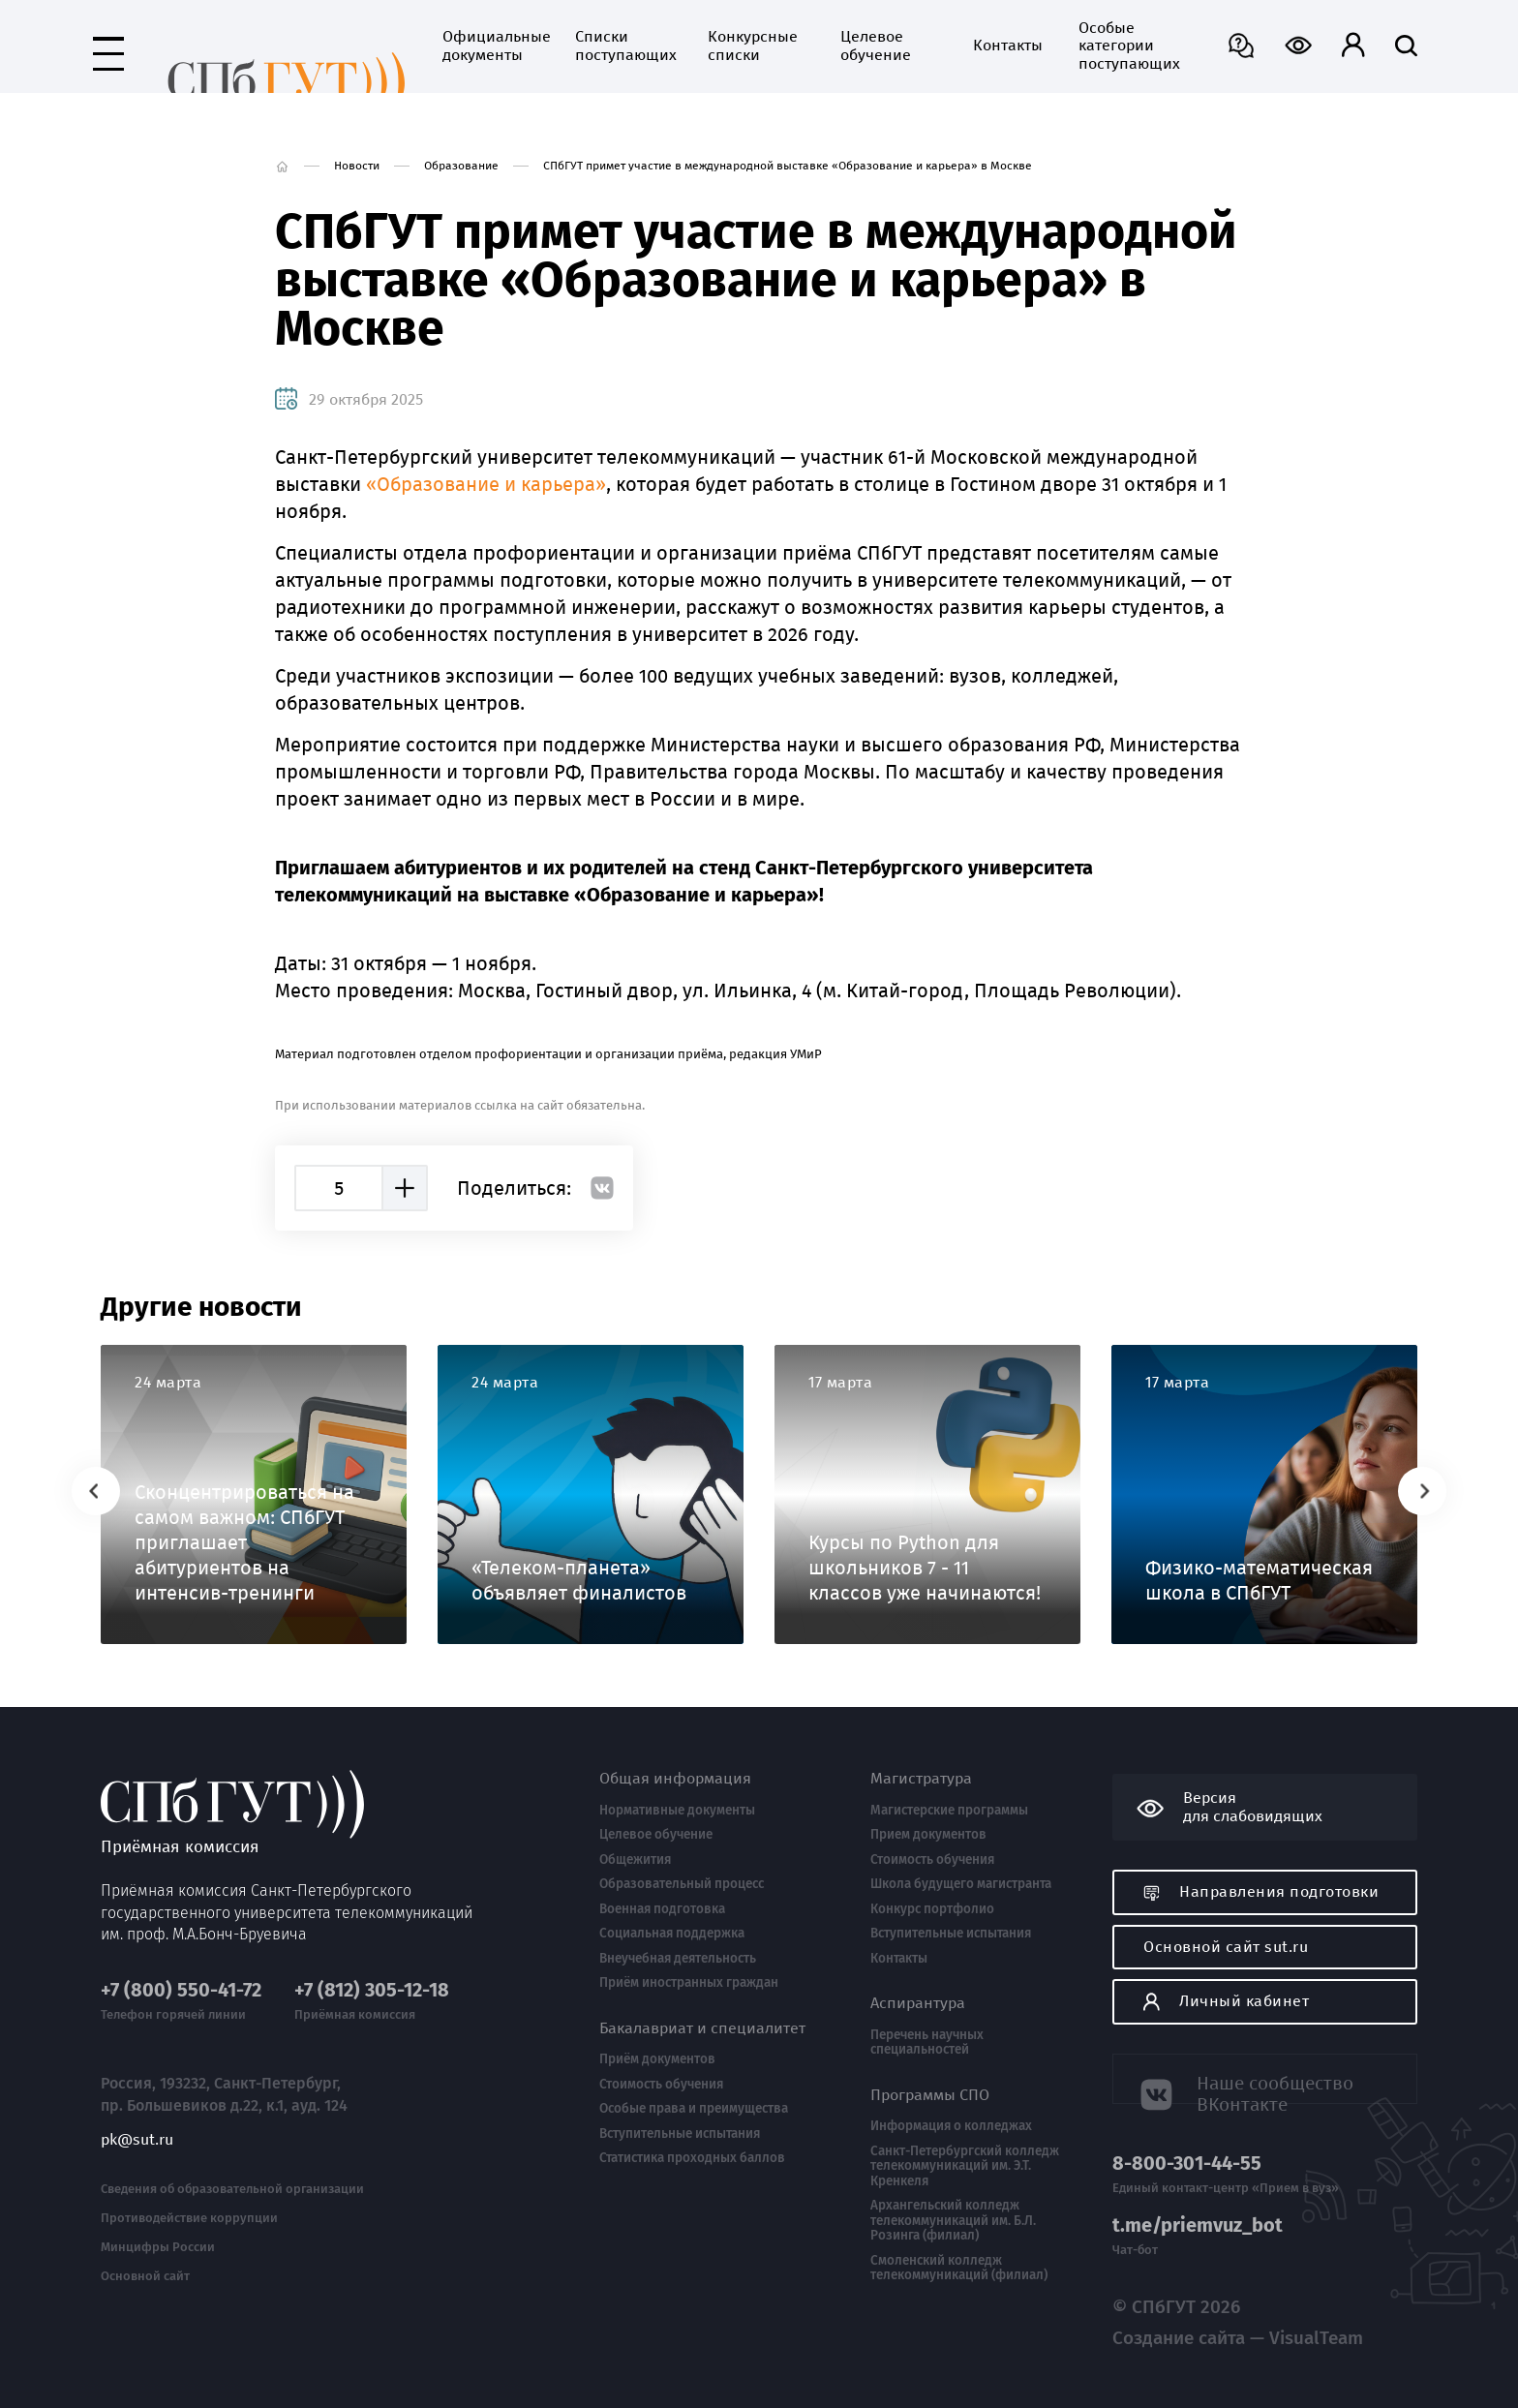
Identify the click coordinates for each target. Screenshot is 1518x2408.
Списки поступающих (542, 46)
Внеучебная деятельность (677, 1958)
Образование (461, 165)
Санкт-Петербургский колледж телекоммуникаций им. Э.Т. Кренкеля (964, 2166)
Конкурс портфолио (932, 1909)
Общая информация (675, 1778)
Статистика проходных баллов (692, 2158)
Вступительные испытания (679, 2134)
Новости (357, 165)
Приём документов (657, 2059)
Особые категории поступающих (1045, 46)
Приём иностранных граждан (688, 1983)
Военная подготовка (662, 1909)
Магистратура (921, 1778)
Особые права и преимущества (693, 2109)
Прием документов (928, 1835)
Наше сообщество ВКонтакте (1264, 2077)
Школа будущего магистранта (960, 1884)
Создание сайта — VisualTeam (1198, 2327)
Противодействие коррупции (189, 2191)
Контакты (926, 45)
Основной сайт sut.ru (1225, 1946)
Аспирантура (917, 2003)
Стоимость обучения (661, 2084)
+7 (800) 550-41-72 (181, 1963)
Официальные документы (409, 46)
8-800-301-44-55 (1186, 2163)
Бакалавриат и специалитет (702, 2028)
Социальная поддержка (671, 1933)
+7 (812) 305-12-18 (371, 1963)
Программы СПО (929, 2095)
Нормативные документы (677, 1810)
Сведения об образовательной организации (232, 2162)
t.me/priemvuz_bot (1197, 2225)
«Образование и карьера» (486, 484)
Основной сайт (145, 2248)
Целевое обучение (794, 46)
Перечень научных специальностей (927, 2042)
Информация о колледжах (951, 2126)
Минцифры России (158, 2220)
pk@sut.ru (137, 2111)
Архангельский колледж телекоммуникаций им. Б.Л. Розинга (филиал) (953, 2220)
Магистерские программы (949, 1810)
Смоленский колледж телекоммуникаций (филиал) (958, 2268)
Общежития (635, 1860)
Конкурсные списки (671, 46)
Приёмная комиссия (245, 49)
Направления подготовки (1261, 1891)
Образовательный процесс (681, 1884)
